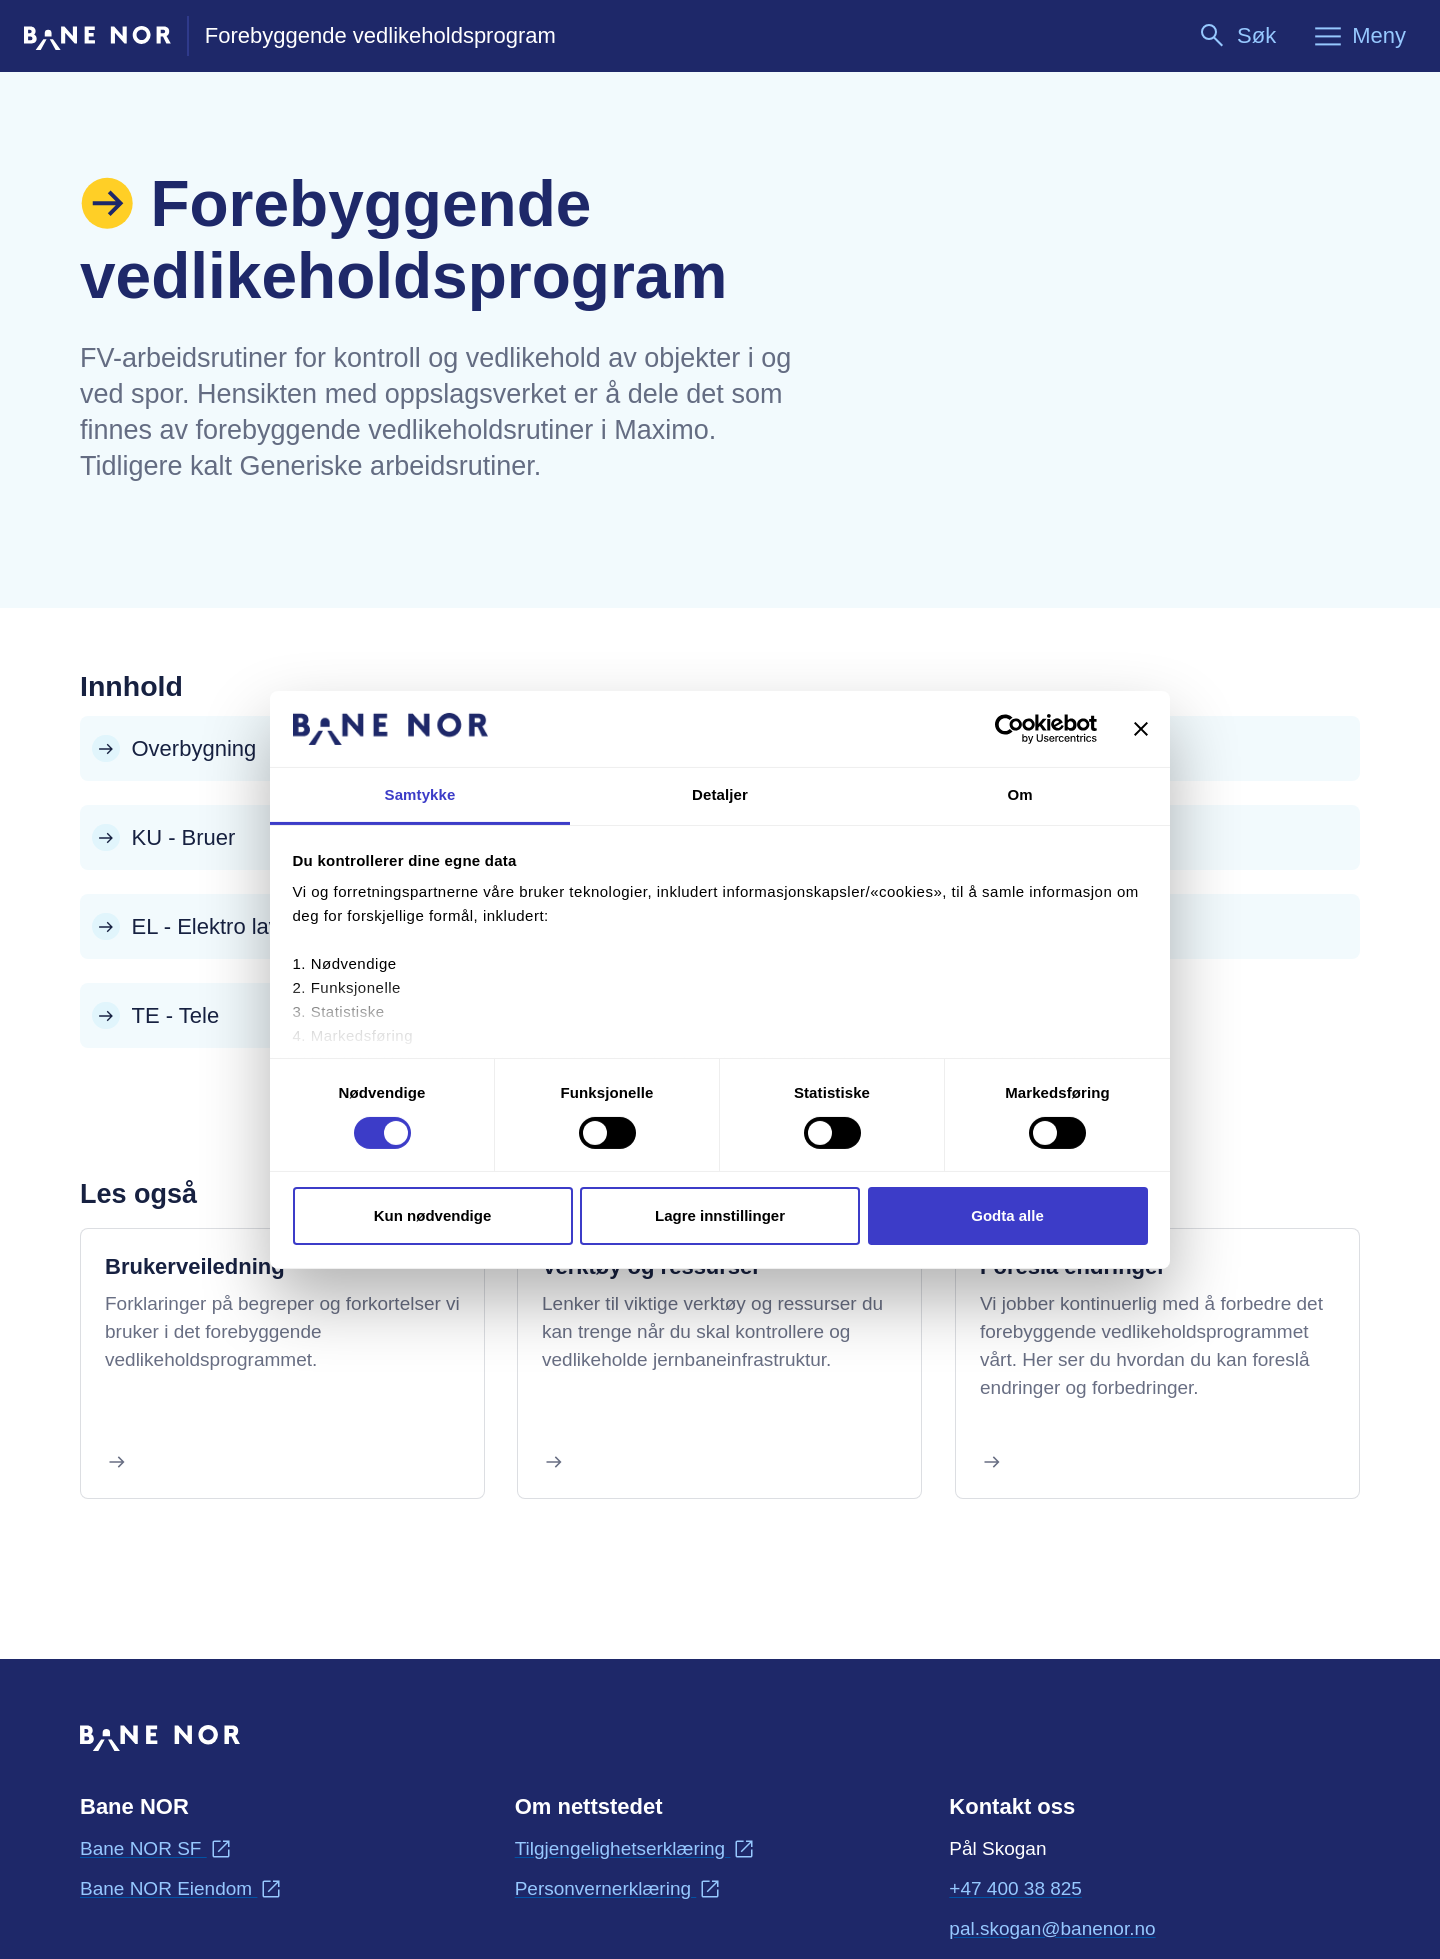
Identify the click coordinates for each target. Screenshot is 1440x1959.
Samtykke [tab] (420, 794)
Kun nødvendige (433, 1215)
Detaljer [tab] (720, 794)
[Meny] (1359, 36)
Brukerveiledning (195, 1266)
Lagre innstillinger (720, 1215)
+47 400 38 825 (1015, 1888)
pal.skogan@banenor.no (1052, 1927)
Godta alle (1007, 1215)
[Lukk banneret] (1141, 729)
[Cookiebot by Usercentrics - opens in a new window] (1009, 729)
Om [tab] (1019, 794)
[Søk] (1236, 36)
